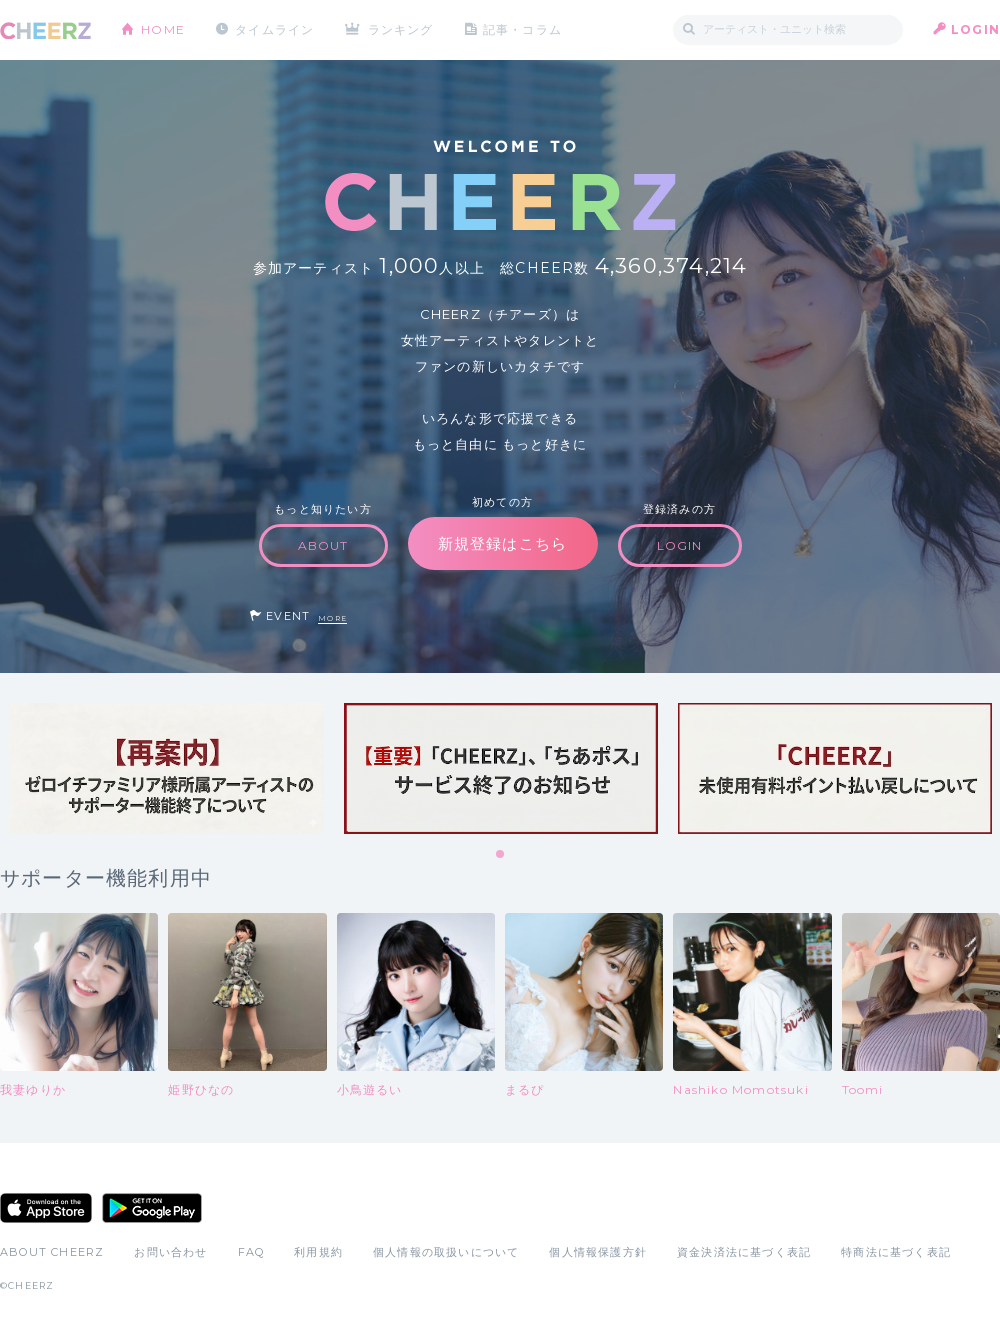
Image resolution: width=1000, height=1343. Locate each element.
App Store (46, 1208)
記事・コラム (522, 29)
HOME (163, 29)
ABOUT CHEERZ (52, 1252)
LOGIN (975, 29)
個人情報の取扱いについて (446, 1252)
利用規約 (318, 1252)
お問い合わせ (170, 1252)
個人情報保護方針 (598, 1252)
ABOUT (323, 545)
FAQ (251, 1252)
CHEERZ (45, 30)
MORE (332, 618)
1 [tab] (501, 855)
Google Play (152, 1208)
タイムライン (274, 29)
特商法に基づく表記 (896, 1252)
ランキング (401, 29)
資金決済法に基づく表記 (744, 1252)
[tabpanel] (167, 768)
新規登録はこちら (503, 543)
